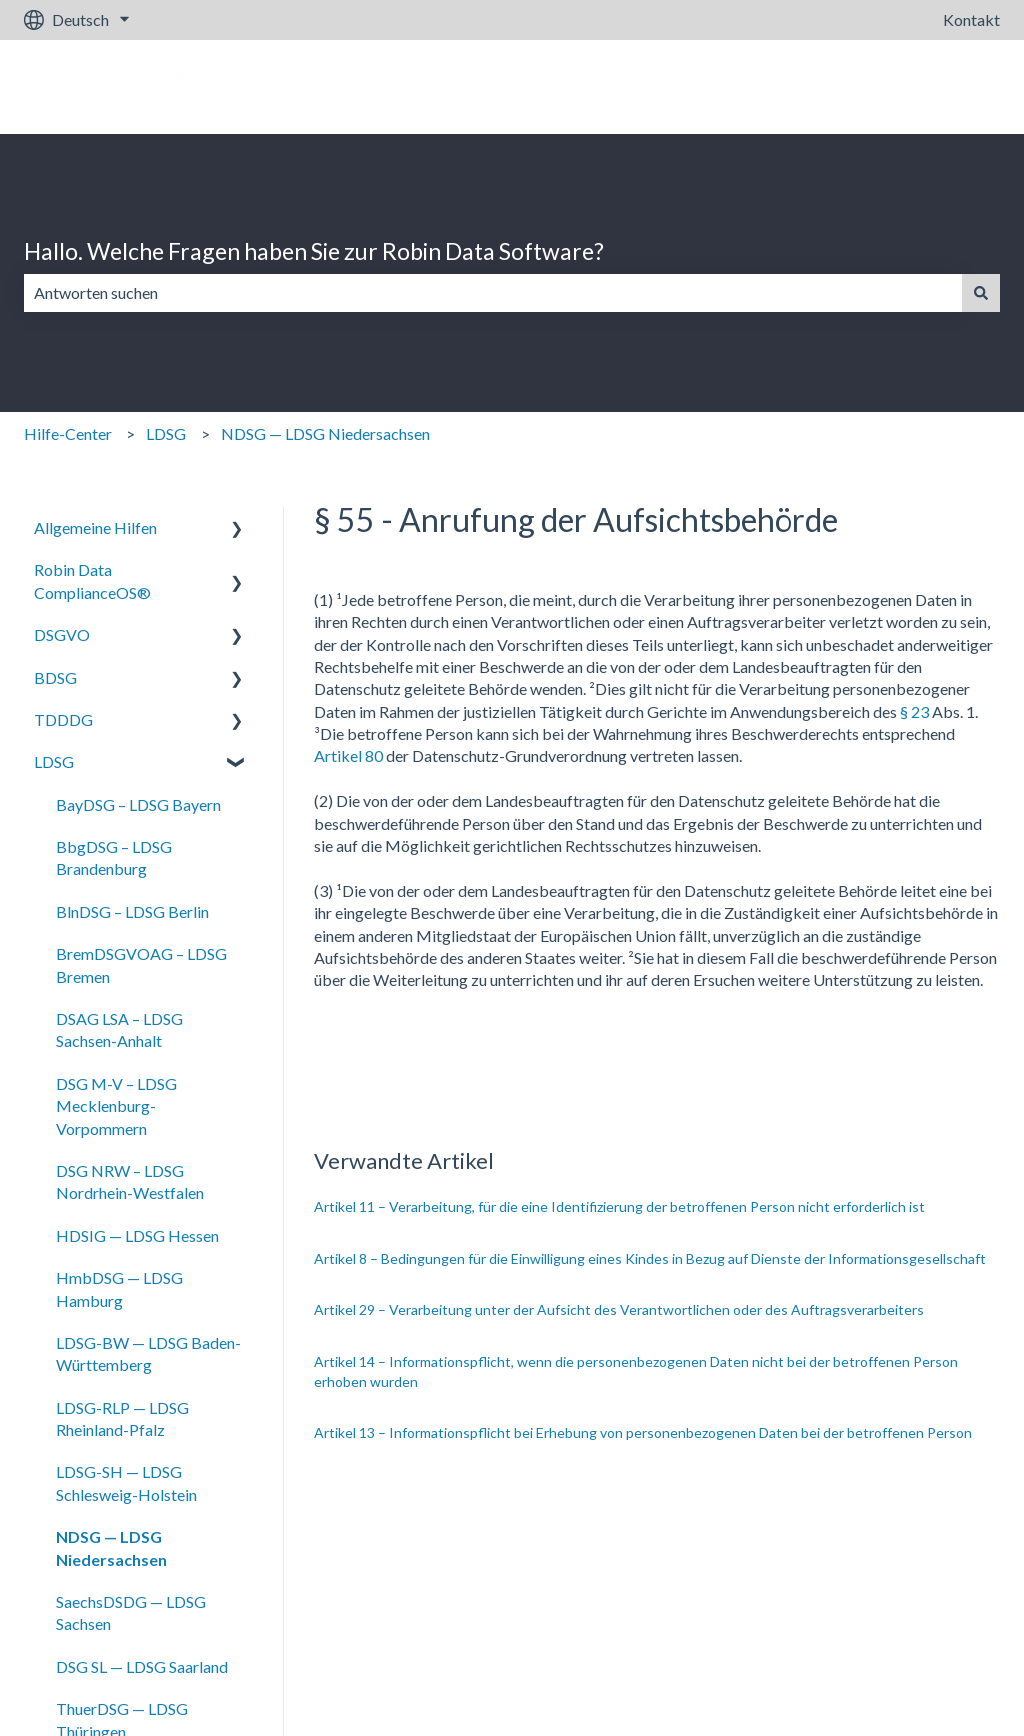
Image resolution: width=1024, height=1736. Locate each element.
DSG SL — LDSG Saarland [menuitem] (142, 1666)
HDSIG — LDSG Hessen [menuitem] (137, 1235)
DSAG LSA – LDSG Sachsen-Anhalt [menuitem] (119, 1029)
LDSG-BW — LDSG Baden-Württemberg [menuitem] (148, 1353)
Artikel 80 (348, 755)
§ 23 (914, 711)
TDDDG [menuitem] (63, 719)
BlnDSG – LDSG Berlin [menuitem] (132, 911)
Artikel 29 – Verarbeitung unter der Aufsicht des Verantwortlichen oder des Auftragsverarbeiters (619, 1309)
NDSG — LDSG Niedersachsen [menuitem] (111, 1547)
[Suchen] (981, 293)
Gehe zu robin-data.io (906, 86)
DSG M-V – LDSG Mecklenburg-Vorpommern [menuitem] (116, 1106)
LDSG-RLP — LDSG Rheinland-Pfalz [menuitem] (122, 1418)
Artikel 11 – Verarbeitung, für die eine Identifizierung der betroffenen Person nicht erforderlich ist (619, 1206)
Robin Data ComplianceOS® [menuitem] (92, 580)
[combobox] (493, 293)
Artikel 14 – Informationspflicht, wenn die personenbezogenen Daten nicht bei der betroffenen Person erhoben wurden (636, 1371)
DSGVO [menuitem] (62, 634)
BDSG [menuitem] (55, 677)
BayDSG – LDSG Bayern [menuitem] (138, 804)
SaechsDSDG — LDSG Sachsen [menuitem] (131, 1612)
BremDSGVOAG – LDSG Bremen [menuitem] (141, 964)
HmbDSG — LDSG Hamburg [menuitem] (119, 1288)
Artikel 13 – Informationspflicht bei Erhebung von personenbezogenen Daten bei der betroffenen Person (643, 1432)
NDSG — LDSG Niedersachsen (325, 433)
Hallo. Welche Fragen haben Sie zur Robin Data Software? (314, 251)
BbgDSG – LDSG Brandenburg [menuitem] (114, 857)
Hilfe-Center (68, 433)
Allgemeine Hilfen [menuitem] (95, 527)
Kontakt (971, 19)
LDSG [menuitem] (54, 761)
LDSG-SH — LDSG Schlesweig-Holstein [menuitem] (126, 1482)
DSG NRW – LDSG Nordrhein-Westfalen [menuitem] (130, 1181)
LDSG (166, 433)
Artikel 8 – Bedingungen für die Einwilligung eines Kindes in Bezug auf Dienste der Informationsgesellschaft (650, 1258)
